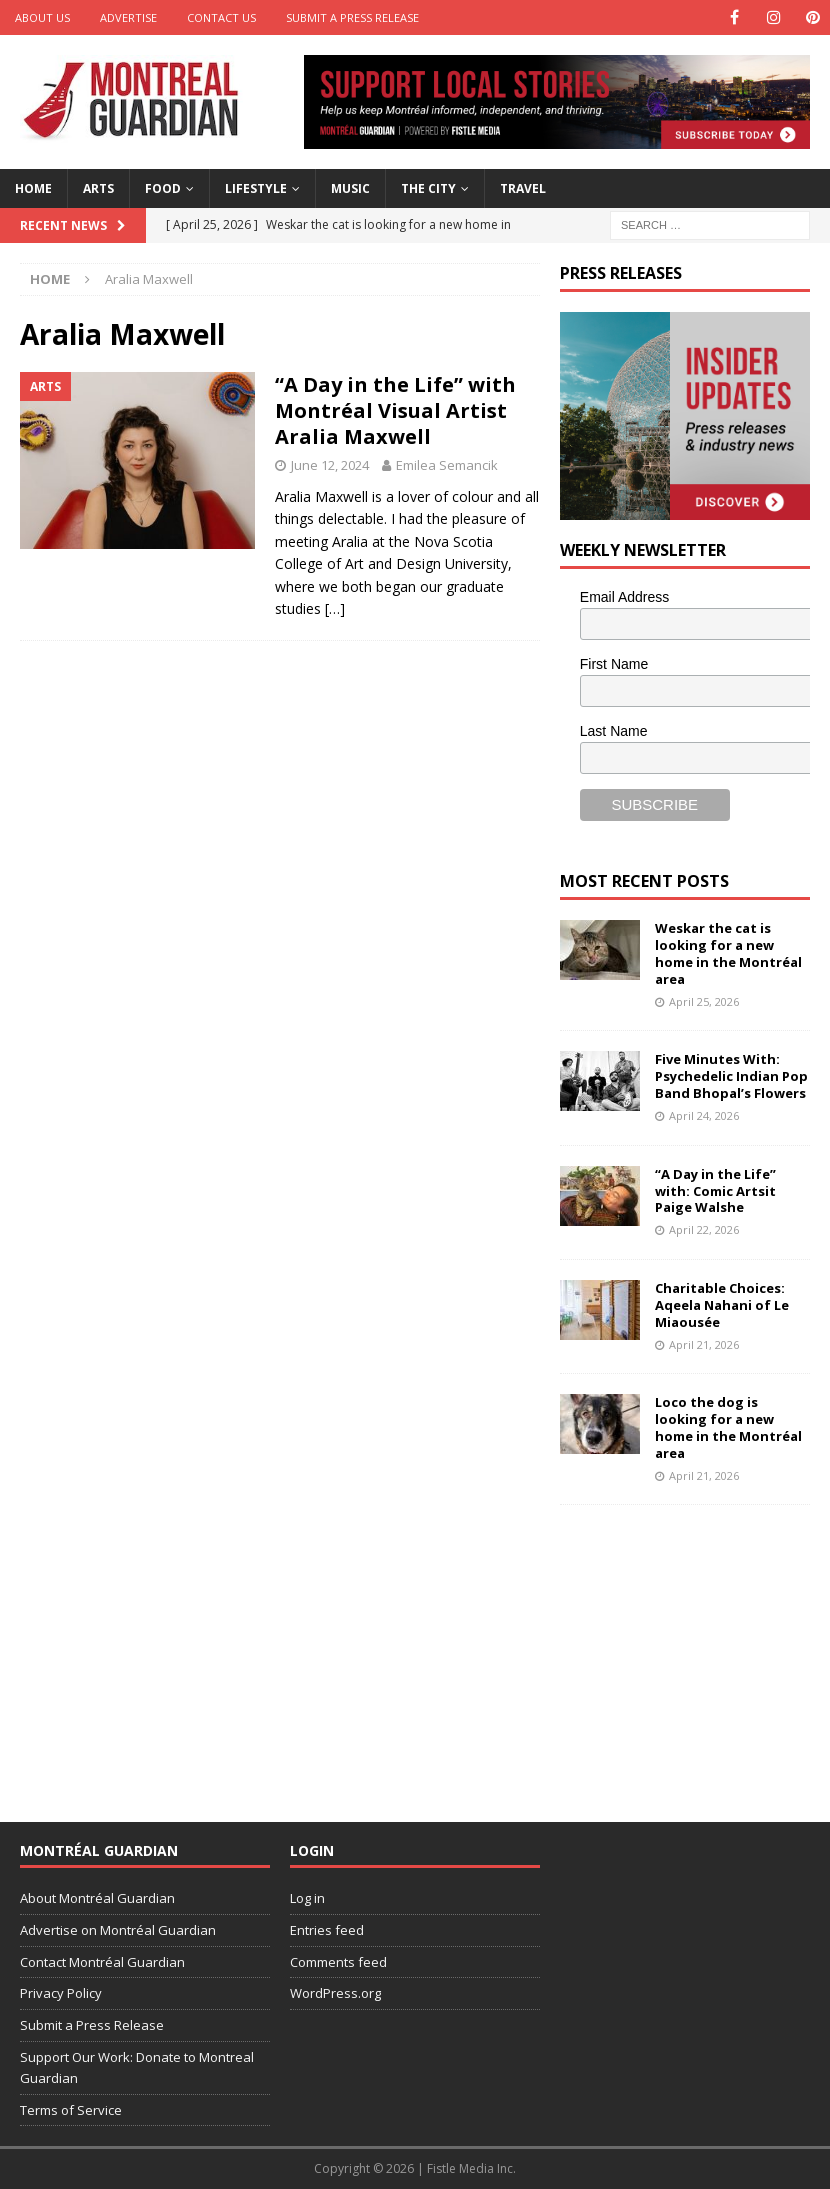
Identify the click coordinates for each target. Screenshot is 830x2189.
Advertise (128, 17)
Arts (98, 188)
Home (33, 188)
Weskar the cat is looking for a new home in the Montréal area (728, 953)
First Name (614, 664)
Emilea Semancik (447, 465)
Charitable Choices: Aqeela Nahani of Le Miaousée (722, 1305)
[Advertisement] (695, 1650)
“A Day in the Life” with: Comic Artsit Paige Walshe (715, 1191)
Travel (523, 188)
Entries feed (327, 1930)
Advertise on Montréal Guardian (118, 1930)
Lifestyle (256, 188)
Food (163, 188)
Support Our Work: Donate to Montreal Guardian (137, 2067)
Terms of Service (71, 2110)
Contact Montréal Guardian (102, 1962)
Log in (307, 1898)
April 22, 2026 (704, 1229)
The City (428, 188)
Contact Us (221, 17)
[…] (335, 608)
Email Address (624, 597)
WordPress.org (335, 1993)
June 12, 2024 (330, 465)
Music (350, 188)
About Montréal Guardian (97, 1898)
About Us (42, 17)
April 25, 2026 (704, 1001)
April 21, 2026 (704, 1344)
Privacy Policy (61, 1993)
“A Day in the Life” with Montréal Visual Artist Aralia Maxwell (395, 410)
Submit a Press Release (352, 17)
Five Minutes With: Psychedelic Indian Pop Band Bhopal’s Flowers (731, 1076)
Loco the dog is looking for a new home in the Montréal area (728, 1427)
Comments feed (338, 1962)
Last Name (614, 731)
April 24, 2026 (704, 1115)
